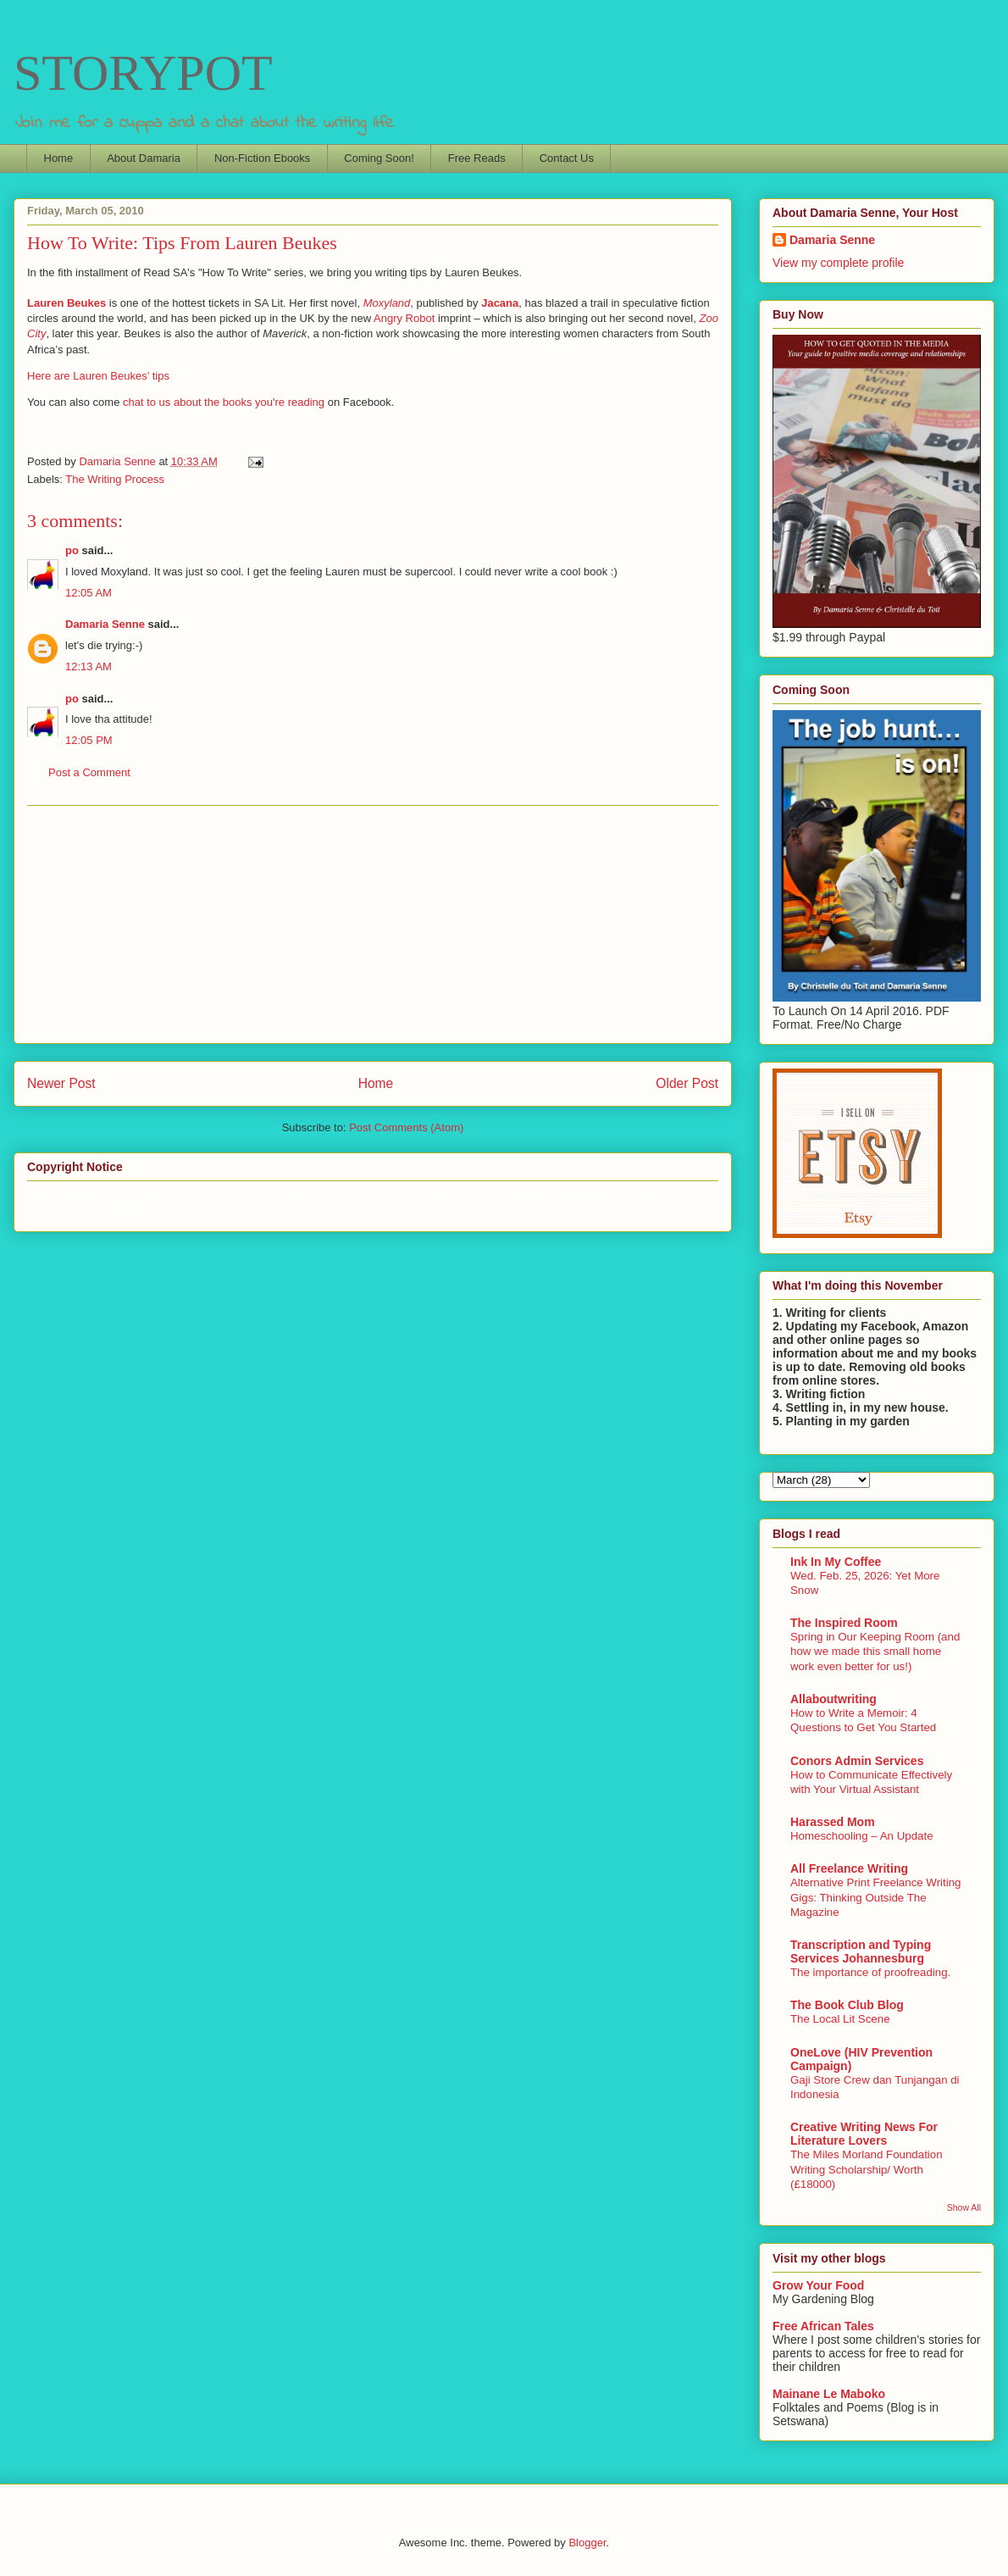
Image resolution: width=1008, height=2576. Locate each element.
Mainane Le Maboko (829, 2394)
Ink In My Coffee (835, 1561)
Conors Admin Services (856, 1761)
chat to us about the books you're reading (223, 402)
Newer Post (61, 1083)
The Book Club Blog (847, 2005)
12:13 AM (88, 666)
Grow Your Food (818, 2285)
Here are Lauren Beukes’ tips (98, 375)
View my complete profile (838, 262)
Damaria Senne (105, 624)
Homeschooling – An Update (861, 1835)
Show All (964, 2207)
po (72, 550)
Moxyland (387, 303)
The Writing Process (114, 479)
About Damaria (143, 158)
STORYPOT (143, 73)
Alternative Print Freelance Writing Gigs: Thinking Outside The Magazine (875, 1897)
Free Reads (477, 158)
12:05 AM (88, 592)
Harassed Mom (832, 1822)
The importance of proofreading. (870, 1972)
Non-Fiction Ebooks (262, 158)
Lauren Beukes (66, 303)
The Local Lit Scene (840, 2018)
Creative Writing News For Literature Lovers (864, 2133)
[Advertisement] (373, 924)
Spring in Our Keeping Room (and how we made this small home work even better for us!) (875, 1651)
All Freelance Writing (849, 1868)
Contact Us (567, 158)
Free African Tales (823, 2326)
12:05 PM (89, 740)
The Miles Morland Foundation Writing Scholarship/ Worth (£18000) (866, 2169)
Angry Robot (404, 318)
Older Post (687, 1083)
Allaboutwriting (833, 1699)
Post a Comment (89, 772)
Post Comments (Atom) (406, 1127)
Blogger (587, 2542)
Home (59, 158)
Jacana (499, 303)
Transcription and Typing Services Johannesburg (860, 1951)
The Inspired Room (844, 1622)
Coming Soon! (378, 158)
